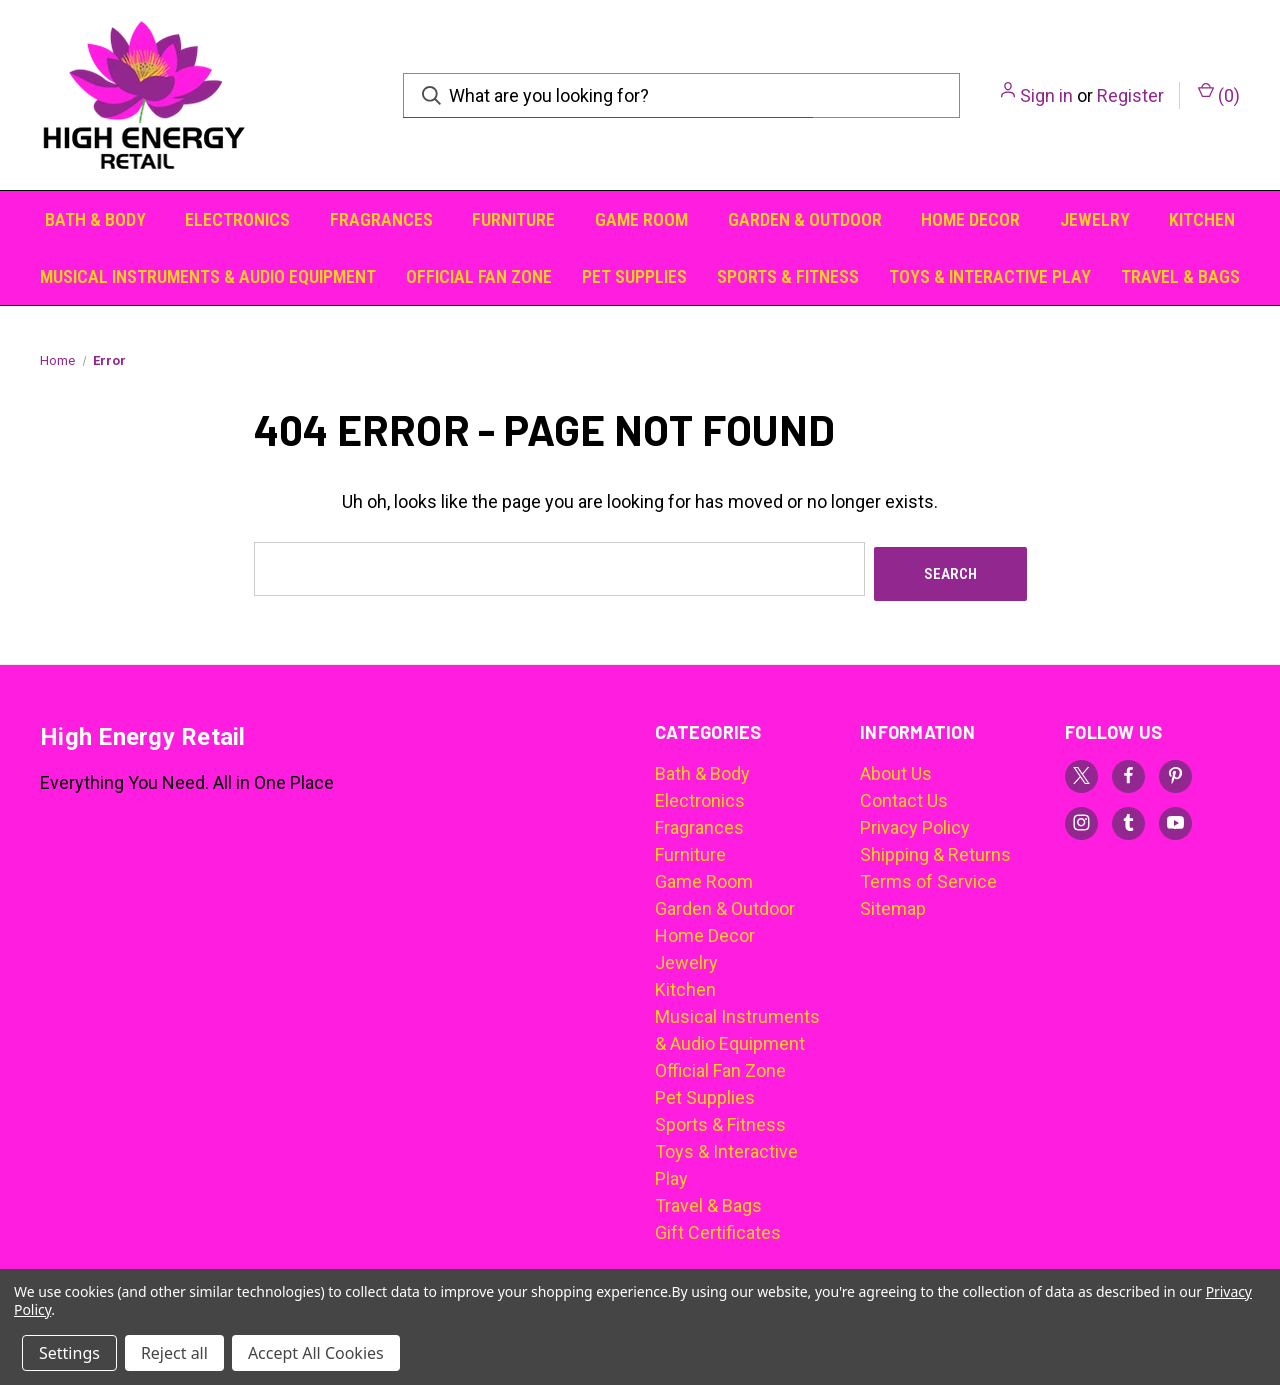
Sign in (1046, 95)
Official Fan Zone (479, 276)
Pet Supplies (634, 276)
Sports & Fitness (788, 276)
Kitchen (1202, 219)
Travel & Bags (1180, 276)
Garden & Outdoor (805, 219)
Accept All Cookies (316, 1353)
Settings (69, 1353)
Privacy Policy (915, 822)
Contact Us (904, 795)
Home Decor (970, 219)
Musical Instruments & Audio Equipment (208, 276)
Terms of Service (928, 876)
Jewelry (1095, 219)
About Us (896, 768)
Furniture (513, 219)
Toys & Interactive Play (990, 276)
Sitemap (893, 903)
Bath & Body (95, 219)
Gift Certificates (718, 1227)
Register (1130, 95)
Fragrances (381, 219)
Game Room (641, 219)
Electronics (237, 219)
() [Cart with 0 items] (1219, 94)
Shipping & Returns (935, 849)
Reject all (174, 1353)
